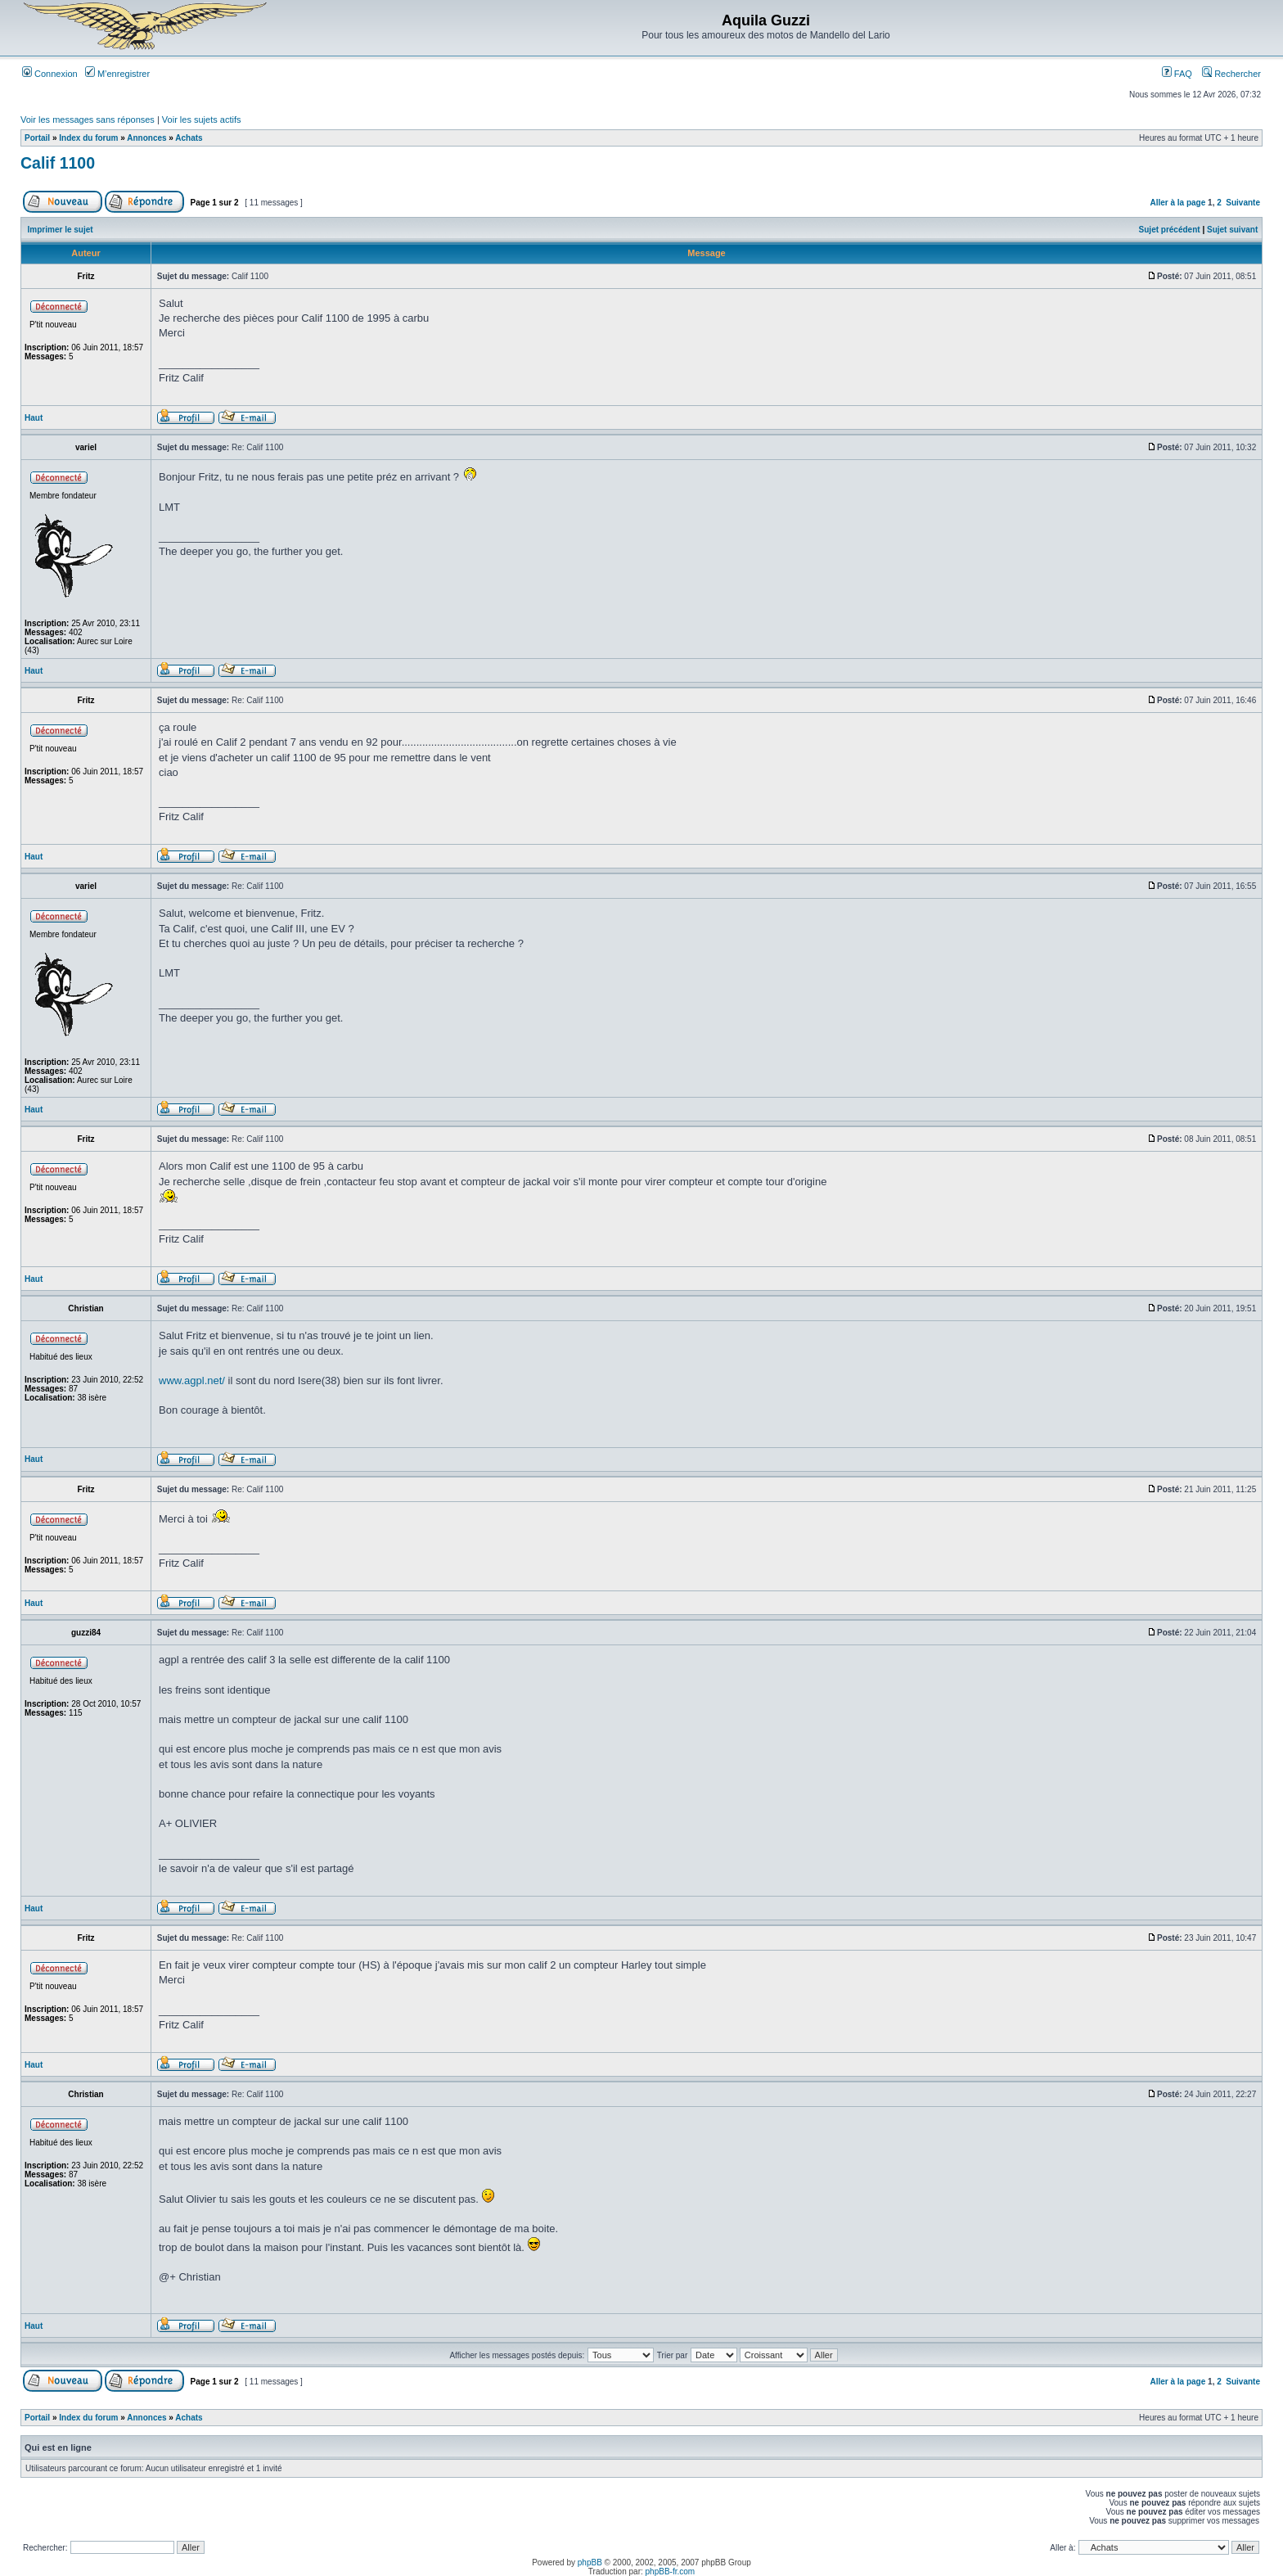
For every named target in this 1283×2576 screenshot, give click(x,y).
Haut (34, 417)
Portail (37, 137)
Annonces (146, 137)
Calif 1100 (57, 163)
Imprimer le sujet (60, 229)
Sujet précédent (1169, 229)
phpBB (590, 2562)
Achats (188, 137)
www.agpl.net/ (192, 1380)
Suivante (1243, 202)
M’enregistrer (117, 74)
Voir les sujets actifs (201, 119)
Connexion (50, 74)
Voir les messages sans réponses (87, 119)
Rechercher (1231, 74)
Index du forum (88, 137)
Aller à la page (1177, 202)
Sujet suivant (1232, 229)
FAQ (1177, 74)
